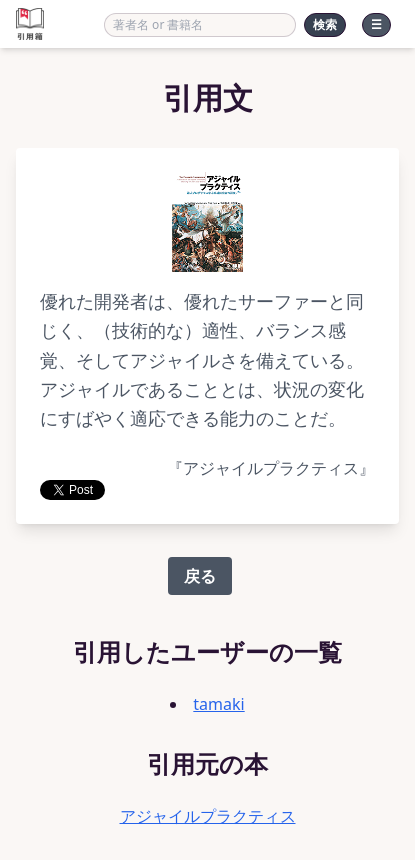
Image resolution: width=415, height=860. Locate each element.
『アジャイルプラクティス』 (271, 469)
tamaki (218, 704)
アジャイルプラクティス (208, 816)
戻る (200, 576)
